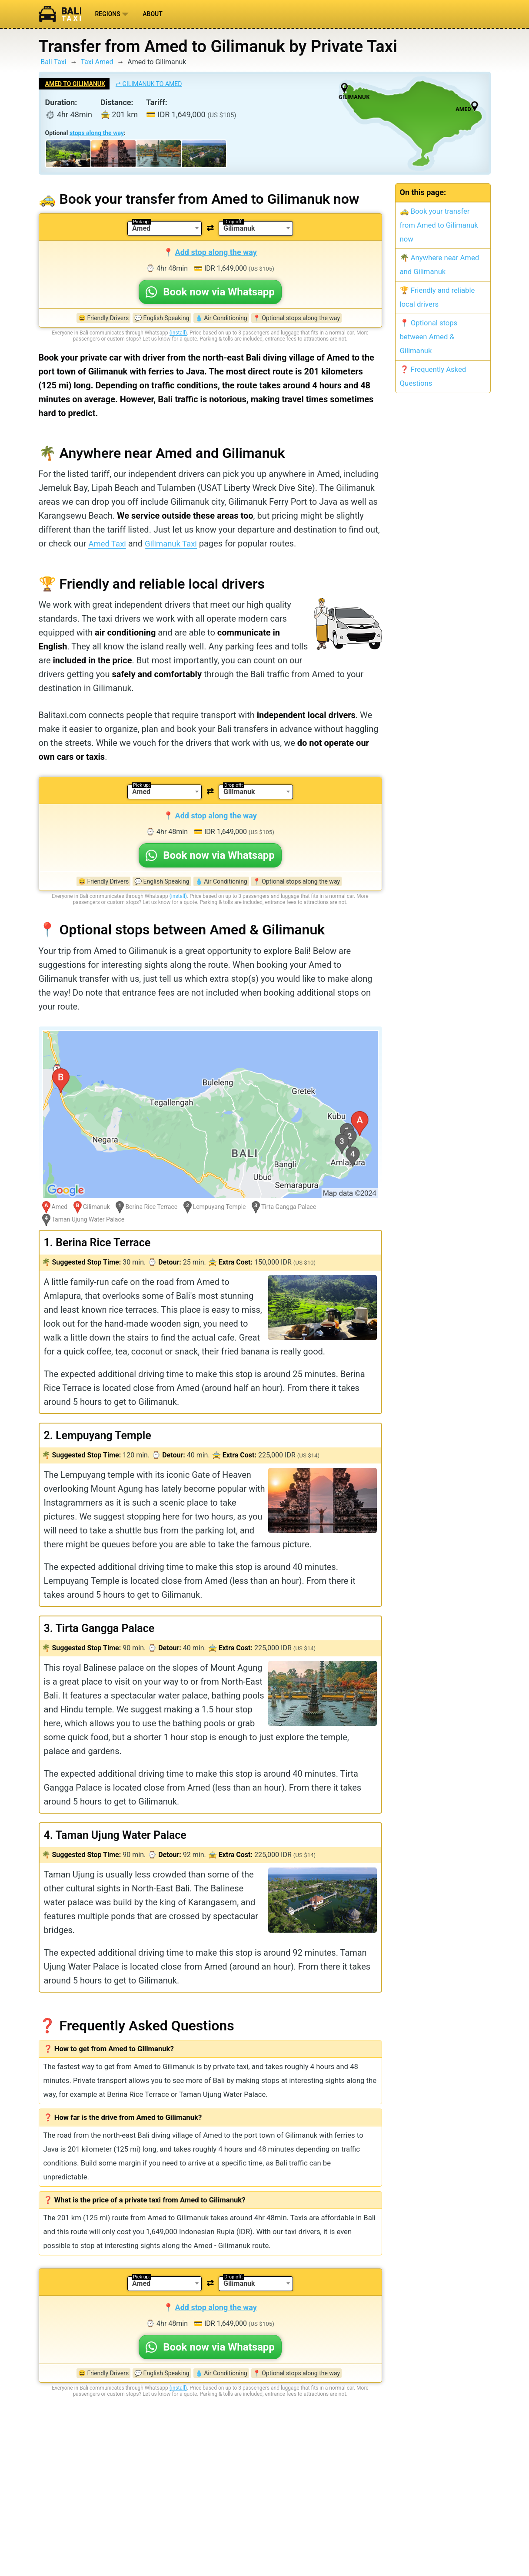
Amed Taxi (108, 543)
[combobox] (164, 228)
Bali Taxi (53, 62)
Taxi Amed (96, 62)
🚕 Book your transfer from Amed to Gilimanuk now (439, 225)
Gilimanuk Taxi (176, 543)
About (152, 13)
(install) (178, 333)
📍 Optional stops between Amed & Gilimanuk (429, 337)
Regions (112, 14)
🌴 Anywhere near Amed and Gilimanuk (439, 265)
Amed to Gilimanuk (75, 83)
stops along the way (97, 132)
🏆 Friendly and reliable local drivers (437, 297)
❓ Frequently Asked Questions (433, 376)
